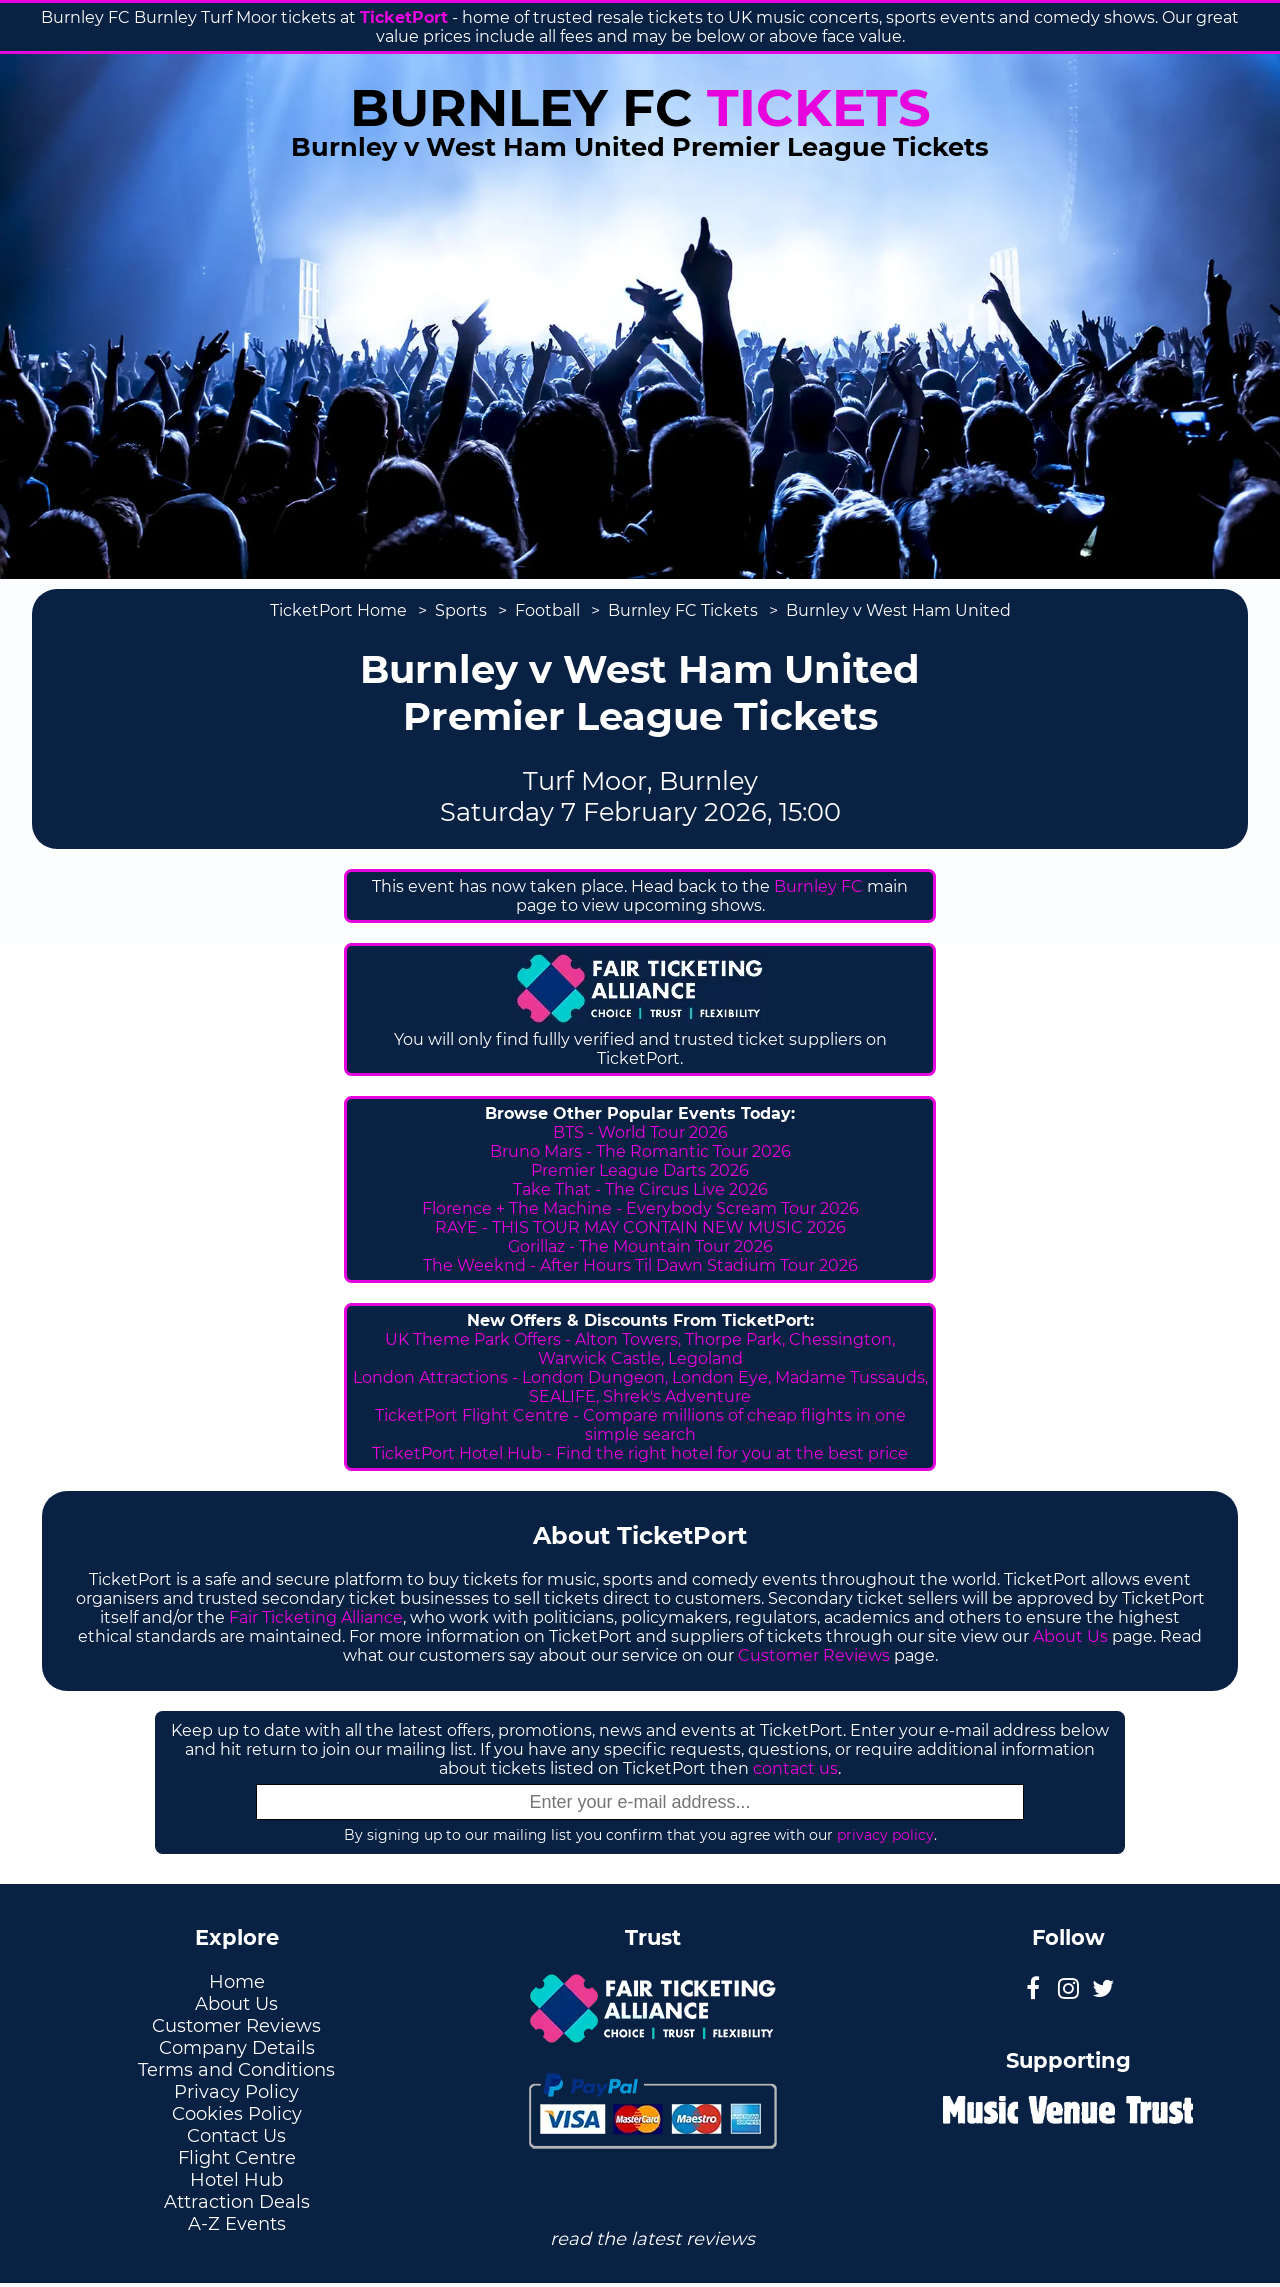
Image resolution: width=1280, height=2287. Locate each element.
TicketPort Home (338, 610)
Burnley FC (818, 886)
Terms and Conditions (236, 2070)
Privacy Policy (236, 2092)
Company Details (237, 2048)
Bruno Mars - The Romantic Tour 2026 (640, 1151)
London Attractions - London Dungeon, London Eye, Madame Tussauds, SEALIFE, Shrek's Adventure (640, 1387)
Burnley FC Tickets (683, 610)
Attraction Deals (237, 2202)
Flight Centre (237, 2158)
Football (547, 610)
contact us (795, 1768)
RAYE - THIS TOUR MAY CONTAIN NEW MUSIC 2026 (640, 1227)
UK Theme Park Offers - (480, 1339)
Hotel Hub (236, 2180)
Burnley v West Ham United (898, 610)
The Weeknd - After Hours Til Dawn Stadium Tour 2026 (640, 1265)
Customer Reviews (814, 1655)
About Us (1070, 1636)
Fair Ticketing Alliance (316, 1617)
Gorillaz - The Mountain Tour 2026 (640, 1246)
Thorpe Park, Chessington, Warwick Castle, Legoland (717, 1349)
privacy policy (885, 1835)
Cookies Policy (237, 2114)
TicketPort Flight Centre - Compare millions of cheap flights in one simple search (640, 1425)
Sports (461, 610)
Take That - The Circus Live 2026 (640, 1189)
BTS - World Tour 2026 (640, 1132)
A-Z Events (237, 2224)
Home (237, 1982)
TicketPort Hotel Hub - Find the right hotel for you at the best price (640, 1453)
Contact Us (236, 2136)
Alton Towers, (628, 1339)
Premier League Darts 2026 (640, 1170)
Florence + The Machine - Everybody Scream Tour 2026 (640, 1208)
